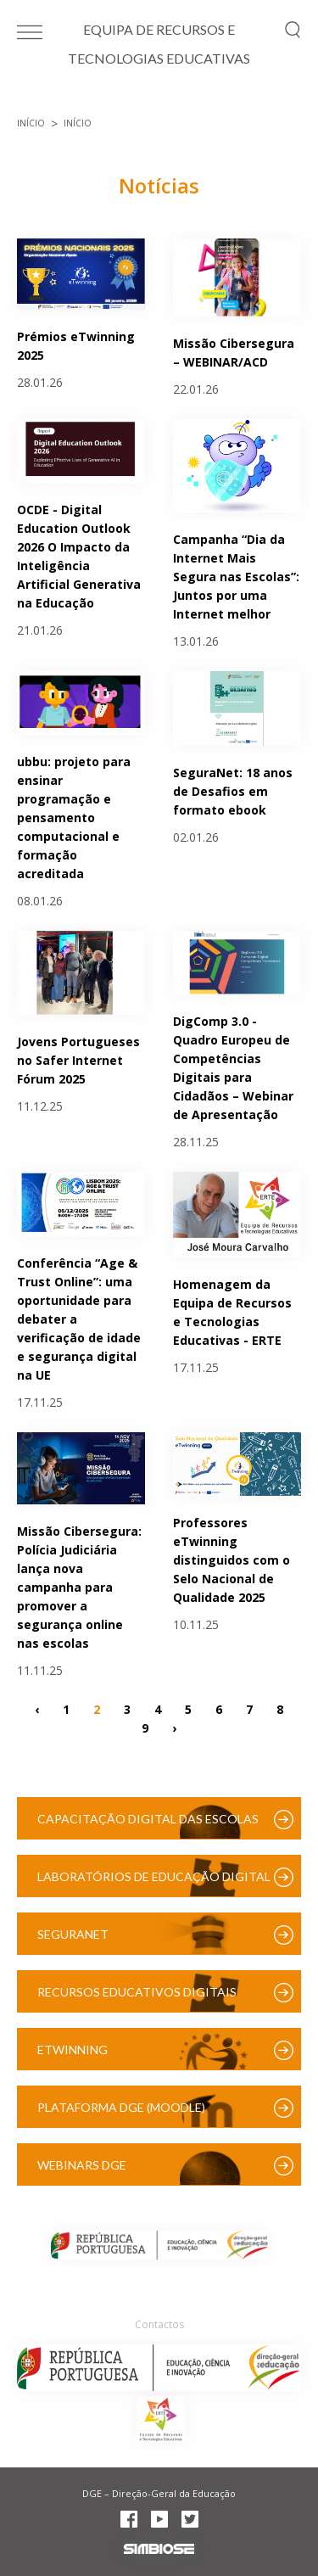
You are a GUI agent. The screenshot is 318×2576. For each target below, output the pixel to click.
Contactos (159, 2324)
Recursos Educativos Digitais (137, 1992)
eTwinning (72, 2049)
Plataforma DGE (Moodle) (121, 2107)
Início (31, 123)
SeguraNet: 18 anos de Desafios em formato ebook (233, 791)
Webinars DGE (81, 2165)
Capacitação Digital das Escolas (148, 1819)
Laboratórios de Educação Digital (154, 1876)
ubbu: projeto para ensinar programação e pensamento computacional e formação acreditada (74, 817)
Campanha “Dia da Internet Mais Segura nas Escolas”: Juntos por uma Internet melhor (236, 576)
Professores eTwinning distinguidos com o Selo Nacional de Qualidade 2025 (231, 1560)
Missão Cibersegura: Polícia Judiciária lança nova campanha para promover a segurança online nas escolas (79, 1587)
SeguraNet (73, 1934)
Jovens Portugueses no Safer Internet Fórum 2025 (78, 1060)
